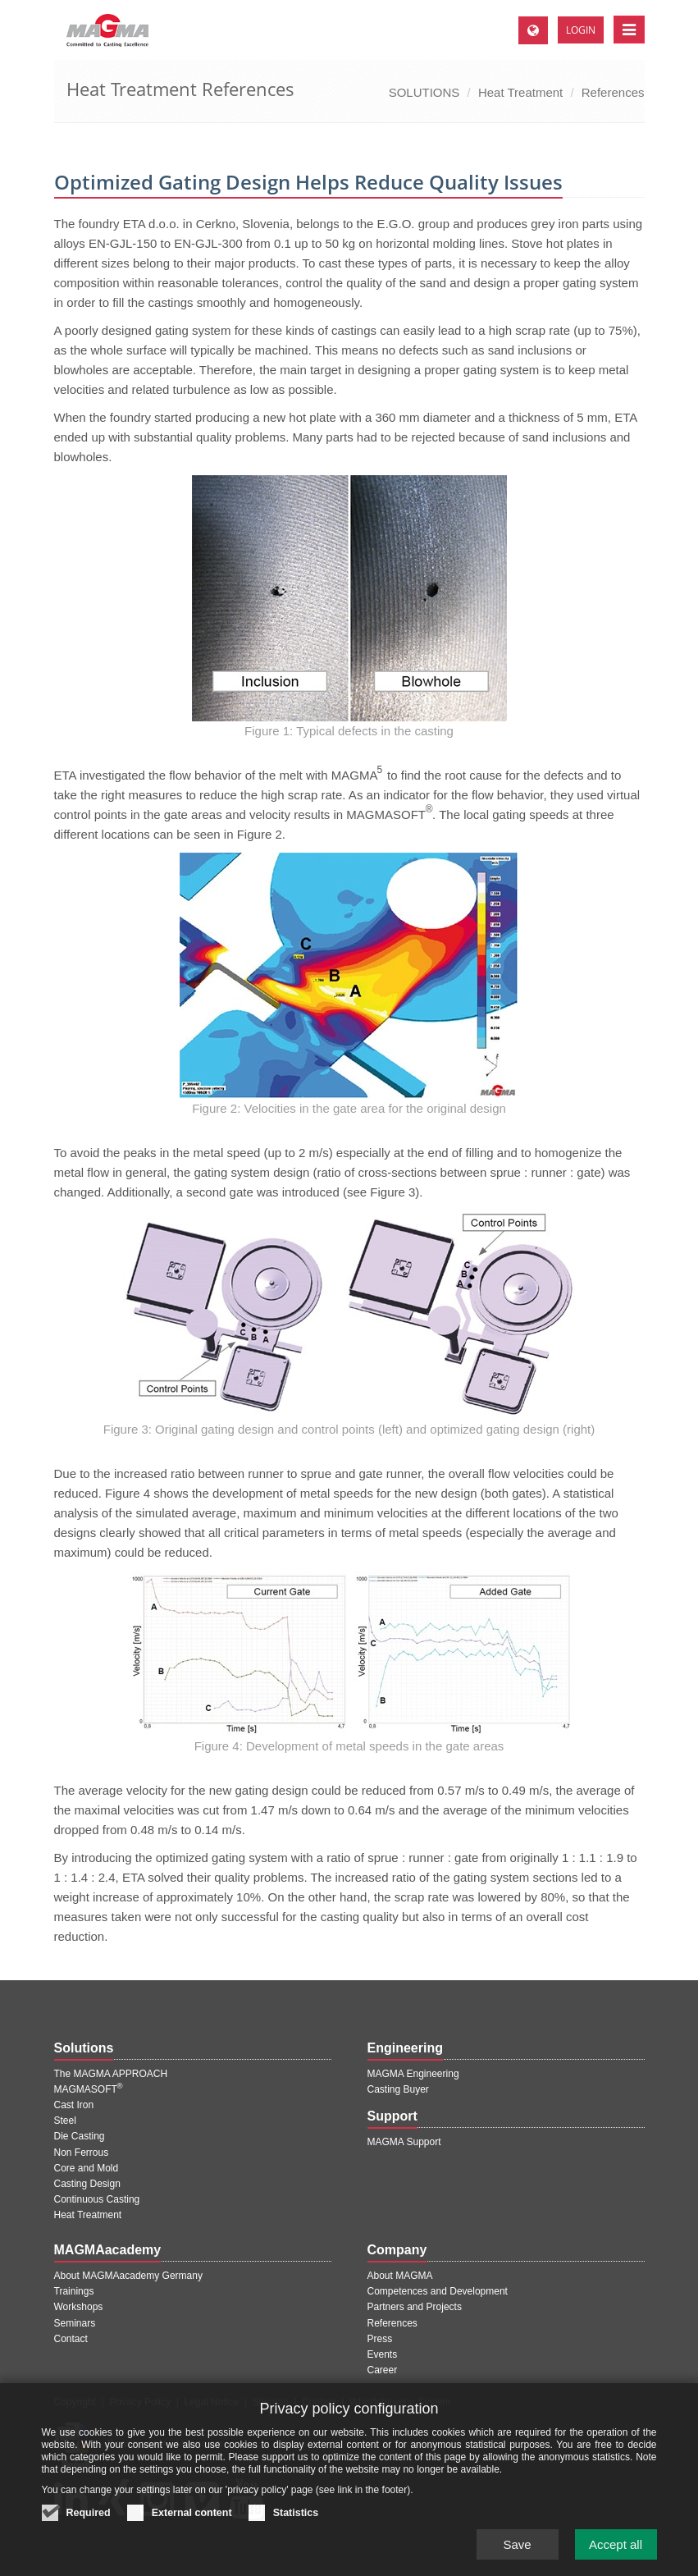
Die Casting (79, 2136)
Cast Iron (74, 2105)
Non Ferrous (81, 2152)
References (613, 92)
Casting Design (87, 2183)
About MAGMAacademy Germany (128, 2275)
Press (380, 2339)
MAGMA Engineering (413, 2074)
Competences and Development (437, 2291)
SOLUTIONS (424, 92)
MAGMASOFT (88, 2089)
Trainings (74, 2291)
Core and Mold (86, 2168)
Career (382, 2370)
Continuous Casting (97, 2199)
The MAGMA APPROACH (111, 2074)
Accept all (615, 2554)
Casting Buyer (398, 2089)
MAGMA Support (404, 2142)
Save (517, 2554)
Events (382, 2354)
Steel (65, 2120)
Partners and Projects (414, 2307)
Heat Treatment (520, 92)
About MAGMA (400, 2275)
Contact (71, 2339)
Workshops (78, 2307)
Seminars (75, 2323)
